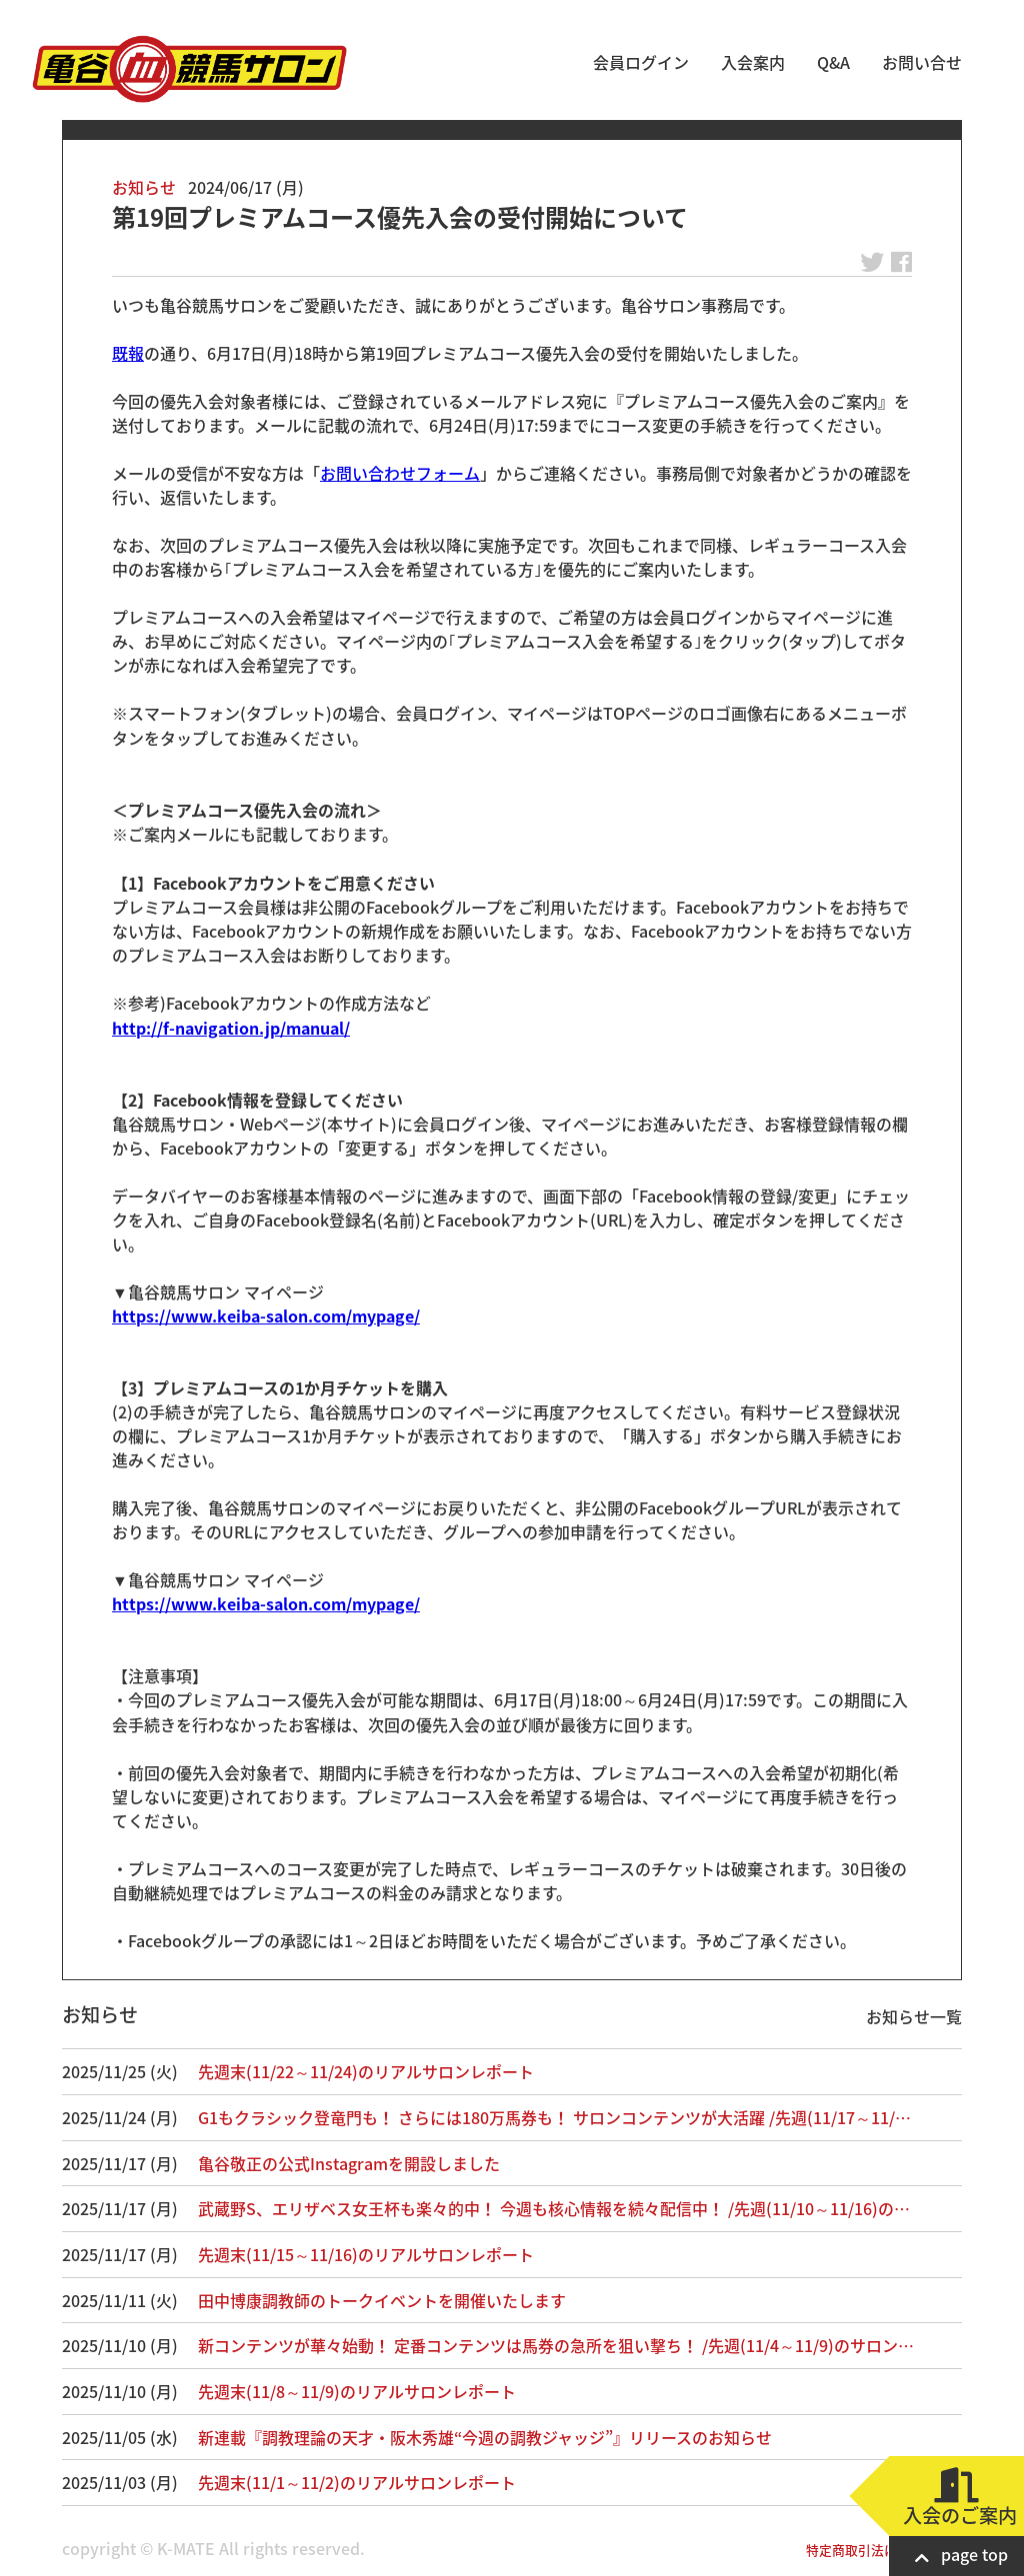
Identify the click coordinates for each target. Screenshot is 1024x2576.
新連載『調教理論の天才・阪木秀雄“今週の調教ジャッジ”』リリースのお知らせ (485, 2437)
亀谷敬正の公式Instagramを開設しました (349, 2163)
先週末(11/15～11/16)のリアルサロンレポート (366, 2254)
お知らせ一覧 (914, 2016)
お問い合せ (922, 62)
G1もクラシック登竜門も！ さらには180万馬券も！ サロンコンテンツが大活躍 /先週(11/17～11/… (554, 2117)
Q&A (833, 62)
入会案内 (753, 62)
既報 (128, 353)
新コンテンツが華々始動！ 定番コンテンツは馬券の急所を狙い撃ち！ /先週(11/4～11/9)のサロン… (556, 2345)
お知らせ (144, 187)
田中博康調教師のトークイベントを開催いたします (382, 2300)
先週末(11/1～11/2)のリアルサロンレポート (357, 2482)
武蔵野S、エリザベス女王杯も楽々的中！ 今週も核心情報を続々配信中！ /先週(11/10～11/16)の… (554, 2208)
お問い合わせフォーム (400, 473)
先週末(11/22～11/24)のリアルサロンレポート (366, 2071)
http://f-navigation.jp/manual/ (231, 1028)
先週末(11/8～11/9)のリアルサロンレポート (357, 2391)
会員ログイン (641, 62)
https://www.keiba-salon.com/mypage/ (266, 1315)
